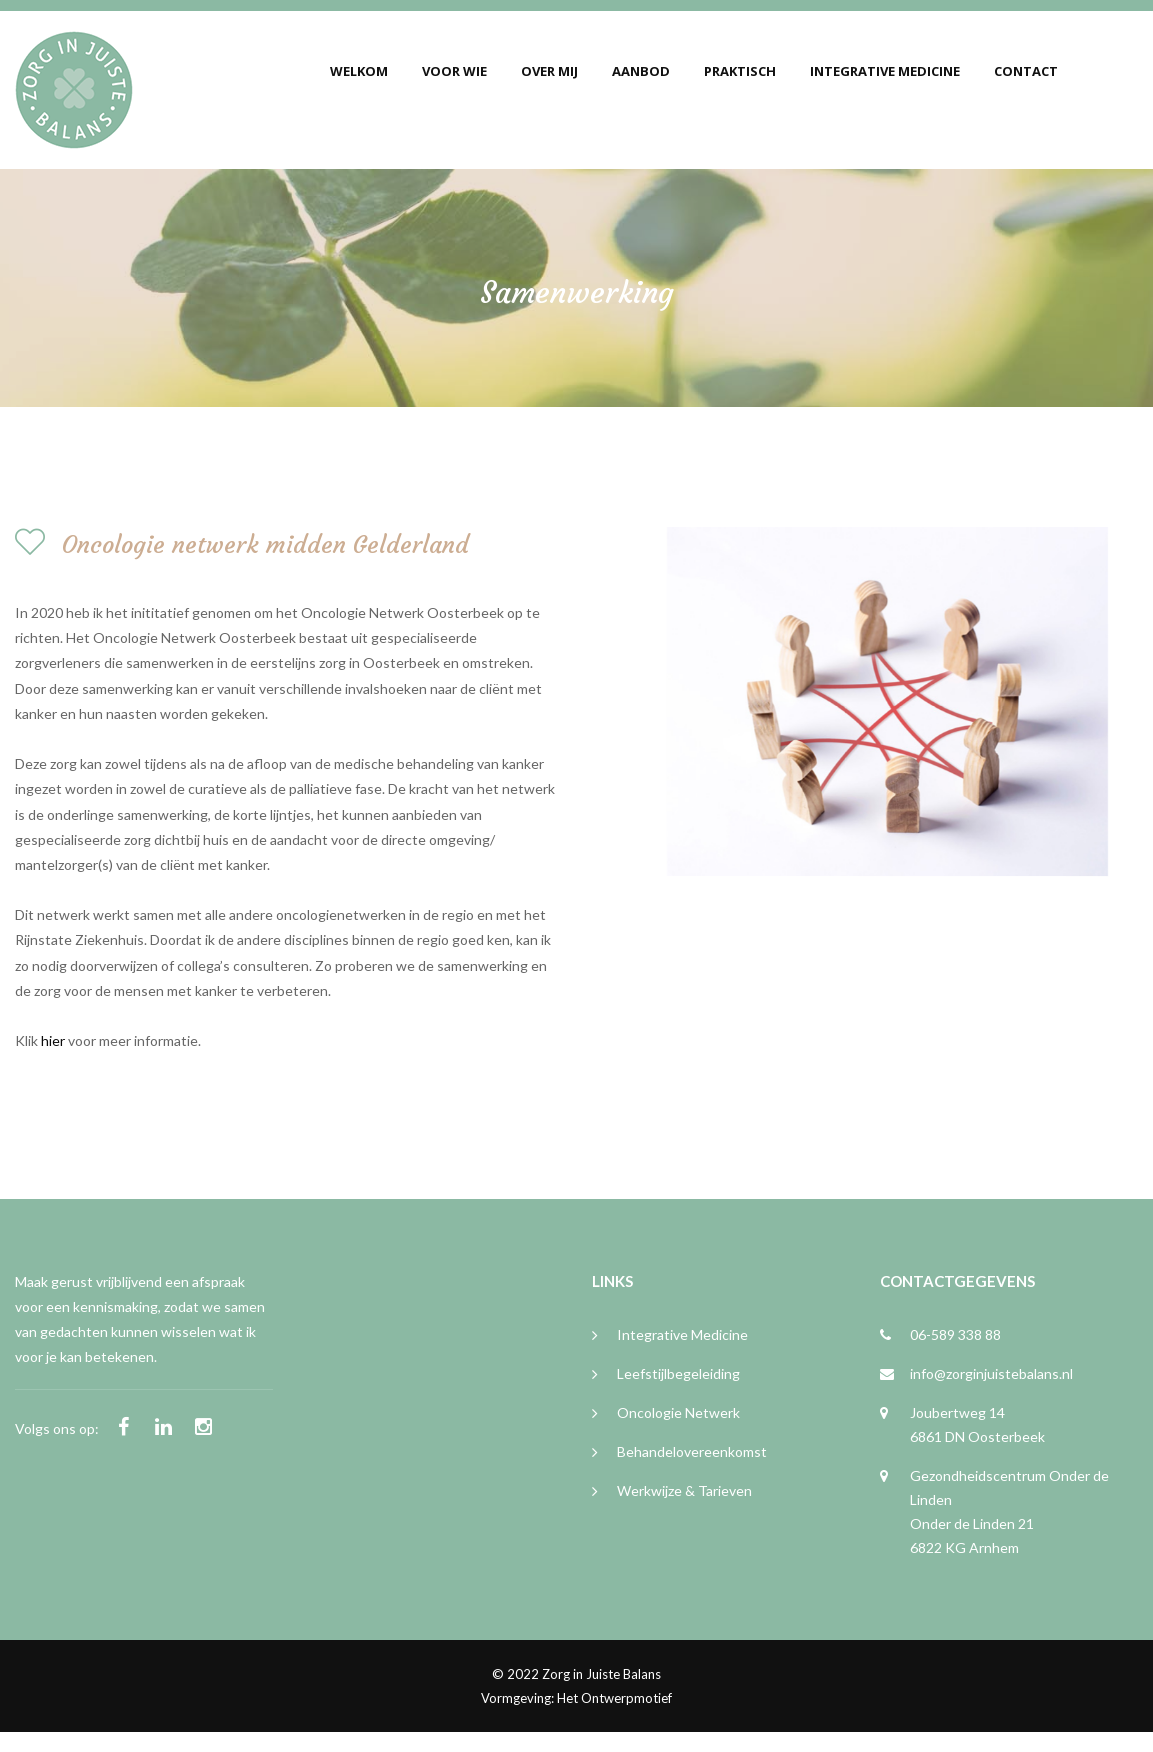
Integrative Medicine (885, 71)
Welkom (359, 71)
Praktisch (740, 71)
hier (53, 1040)
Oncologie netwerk (678, 1412)
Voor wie (454, 71)
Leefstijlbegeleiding (678, 1373)
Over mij (549, 71)
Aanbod (641, 71)
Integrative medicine (682, 1334)
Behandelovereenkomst (692, 1451)
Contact (1026, 71)
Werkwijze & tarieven (684, 1490)
